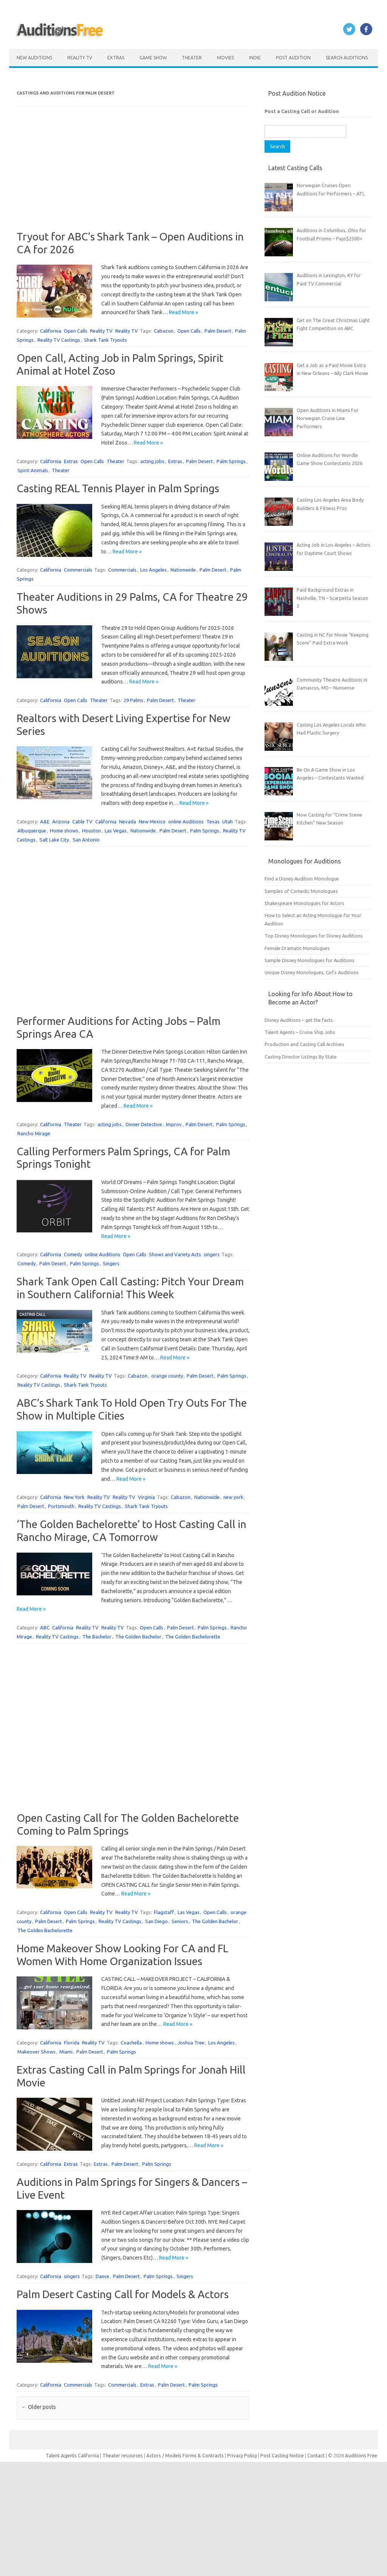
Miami (66, 2051)
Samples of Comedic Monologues (301, 891)
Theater (192, 57)
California (50, 330)
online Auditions (186, 821)
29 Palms (133, 700)
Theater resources (122, 2455)
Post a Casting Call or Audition (302, 111)
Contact (316, 2455)
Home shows (64, 830)
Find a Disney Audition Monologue (302, 878)
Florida (71, 2042)
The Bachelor (96, 1636)
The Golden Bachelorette (192, 1636)
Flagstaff (164, 1912)
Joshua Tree (191, 2042)
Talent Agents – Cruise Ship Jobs (300, 1032)
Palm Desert (217, 330)
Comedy (73, 1254)
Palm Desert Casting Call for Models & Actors (123, 2294)
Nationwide (183, 569)
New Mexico (152, 821)
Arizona (61, 821)
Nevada (127, 821)
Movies (225, 57)
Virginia (146, 1497)
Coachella (131, 2042)
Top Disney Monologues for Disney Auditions (314, 935)
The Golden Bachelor (138, 1636)
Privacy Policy (242, 2455)
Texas (213, 821)
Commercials (78, 569)
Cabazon (163, 330)
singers (212, 1254)
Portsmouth (61, 1506)
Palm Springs (231, 461)
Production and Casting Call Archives (304, 1044)
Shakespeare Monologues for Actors (304, 903)
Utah (227, 821)
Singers (111, 1263)
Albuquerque (31, 830)
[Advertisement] (133, 177)
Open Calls (75, 330)
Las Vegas (116, 830)
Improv (174, 1124)
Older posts (39, 2407)
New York (74, 1497)
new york (233, 1497)
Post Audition (293, 57)
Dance (102, 2276)
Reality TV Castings (58, 340)
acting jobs (152, 461)
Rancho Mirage (33, 1133)
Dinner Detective (143, 1124)
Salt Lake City (54, 839)
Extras (115, 57)
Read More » (183, 312)
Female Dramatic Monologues (297, 948)
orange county (167, 1375)
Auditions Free (361, 2455)
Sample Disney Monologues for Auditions (309, 960)
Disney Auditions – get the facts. (299, 1020)
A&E (45, 821)
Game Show (153, 57)
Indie (255, 57)
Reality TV (79, 57)
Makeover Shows (36, 2051)
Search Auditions (347, 57)
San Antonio (86, 839)
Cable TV (82, 821)
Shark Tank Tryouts (105, 340)
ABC (45, 1627)
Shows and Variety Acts (175, 1254)
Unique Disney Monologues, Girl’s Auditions (312, 972)
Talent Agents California (72, 2455)
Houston (91, 830)
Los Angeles (153, 569)
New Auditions (34, 57)
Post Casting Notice (282, 2455)
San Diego (156, 1921)
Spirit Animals (32, 470)
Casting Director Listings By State (301, 1056)
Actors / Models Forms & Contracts (185, 2455)
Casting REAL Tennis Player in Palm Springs (118, 488)
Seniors (180, 1921)
